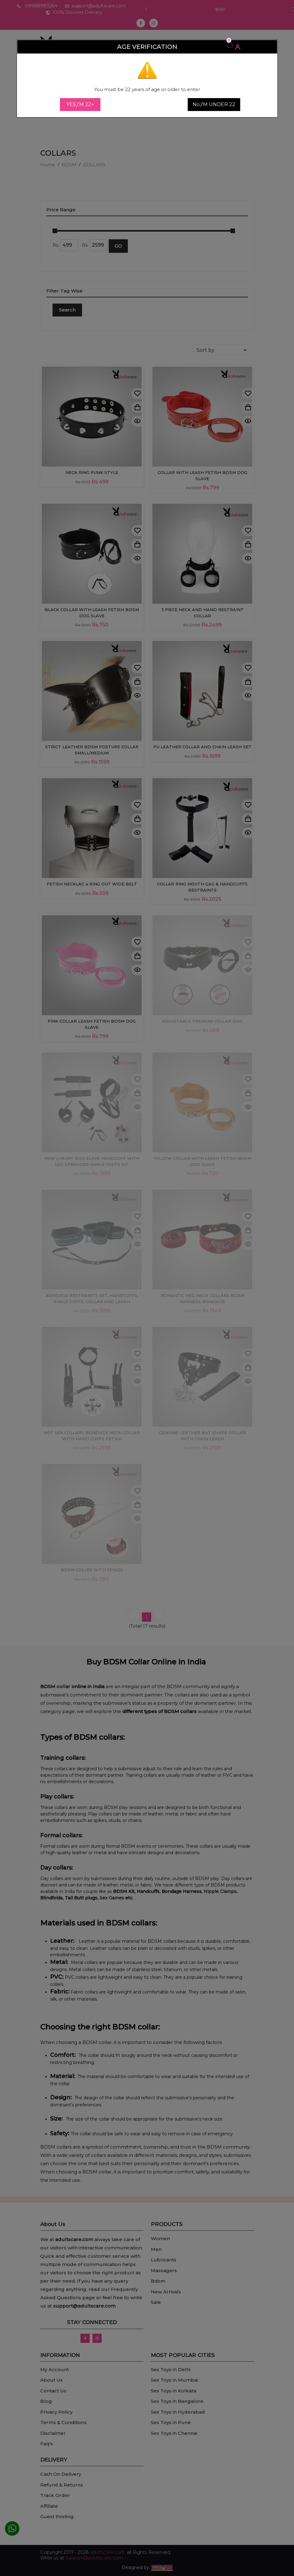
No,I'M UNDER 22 (214, 104)
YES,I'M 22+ (80, 104)
